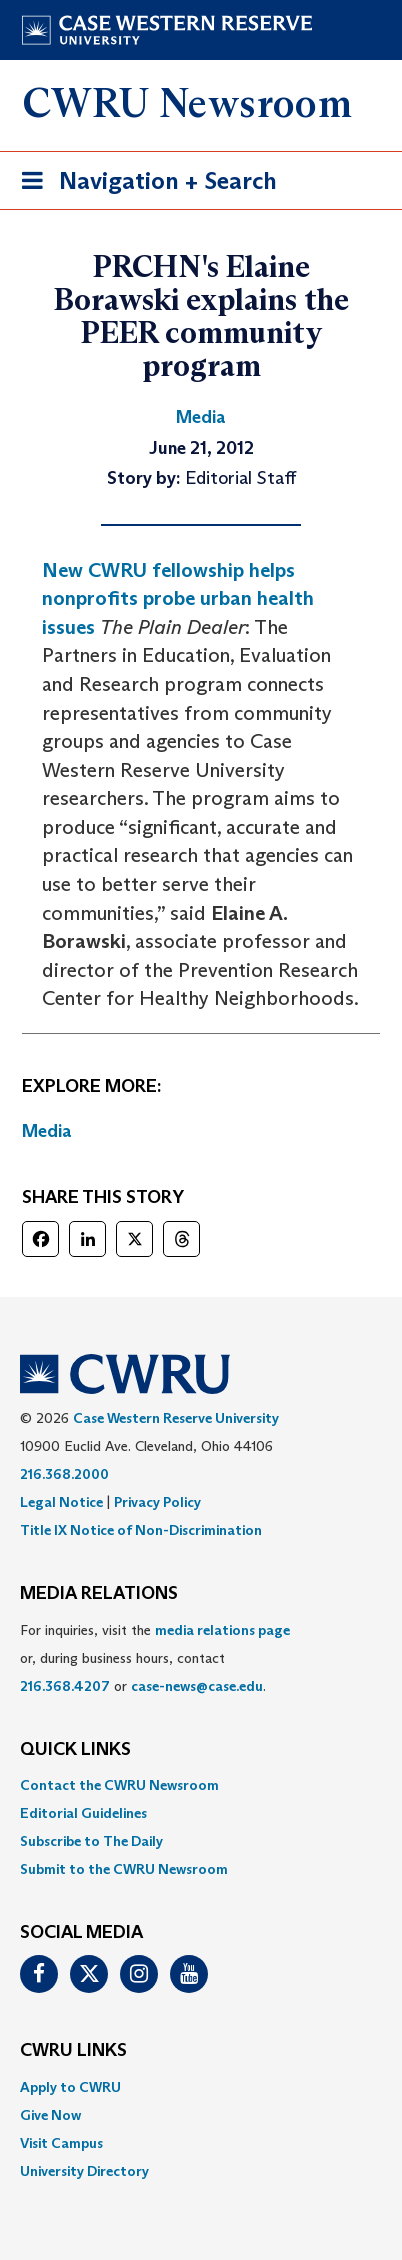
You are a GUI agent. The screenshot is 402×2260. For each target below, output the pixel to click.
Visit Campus (61, 2143)
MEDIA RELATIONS (99, 1594)
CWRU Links (73, 2051)
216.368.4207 (65, 1686)
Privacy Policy (157, 1502)
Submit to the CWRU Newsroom (124, 1869)
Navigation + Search (143, 184)
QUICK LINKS (75, 1750)
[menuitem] (201, 1785)
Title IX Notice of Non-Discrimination (141, 1530)
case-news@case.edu (197, 1686)
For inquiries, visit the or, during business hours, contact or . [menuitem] (155, 1658)
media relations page (222, 1630)
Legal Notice (61, 1502)
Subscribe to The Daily (91, 1841)
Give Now (50, 2115)
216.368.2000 (64, 1474)
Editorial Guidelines (83, 1813)
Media (47, 1131)
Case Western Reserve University (176, 1418)
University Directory (84, 2171)
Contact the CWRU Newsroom (119, 1785)
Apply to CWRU (70, 2087)
